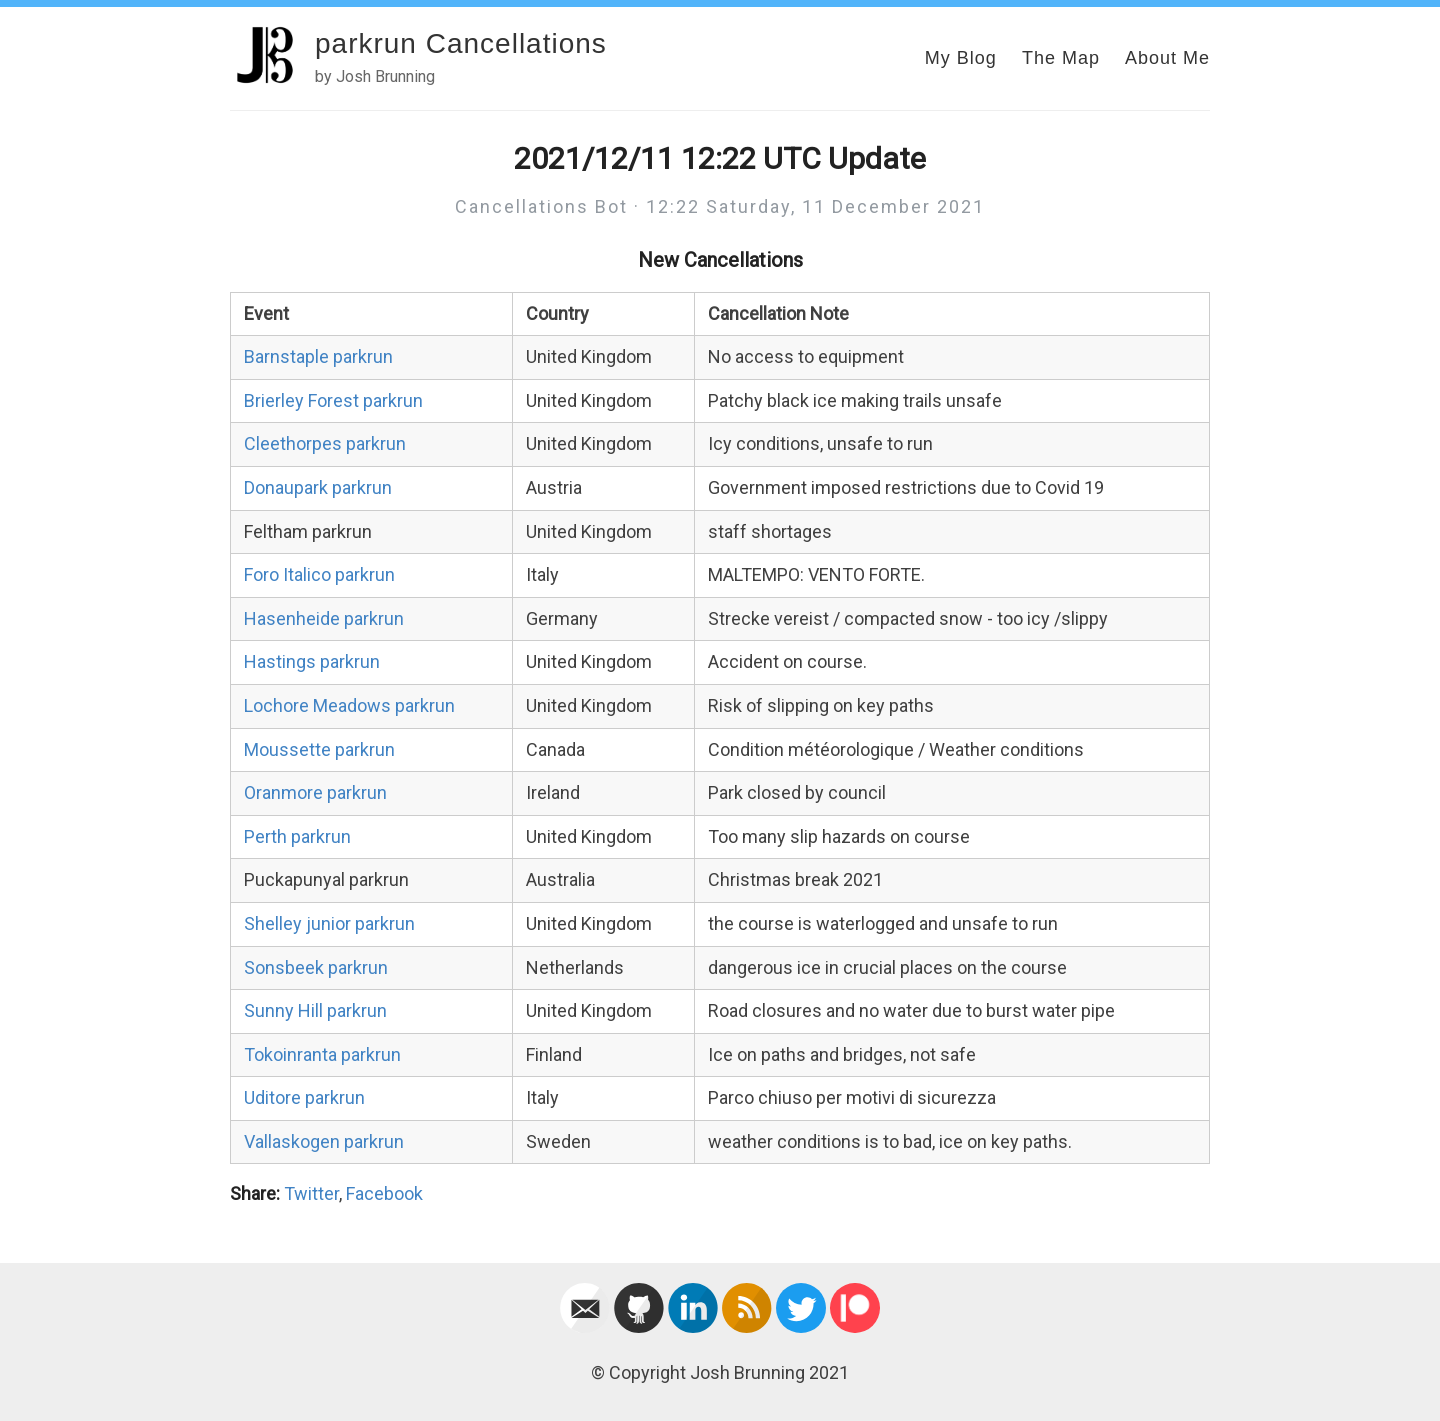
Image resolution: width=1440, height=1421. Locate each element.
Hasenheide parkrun (324, 618)
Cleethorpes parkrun (325, 443)
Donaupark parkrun (318, 487)
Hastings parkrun (312, 661)
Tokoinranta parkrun (322, 1054)
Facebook (384, 1193)
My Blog (961, 58)
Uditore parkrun (304, 1097)
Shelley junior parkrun (329, 923)
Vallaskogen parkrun (324, 1141)
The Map (1061, 58)
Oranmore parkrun (315, 792)
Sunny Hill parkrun (315, 1010)
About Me (1167, 58)
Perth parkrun (297, 836)
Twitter (311, 1193)
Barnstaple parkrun (318, 356)
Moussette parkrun (319, 749)
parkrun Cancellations (461, 43)
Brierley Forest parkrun (333, 400)
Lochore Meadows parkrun (349, 705)
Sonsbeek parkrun (316, 967)
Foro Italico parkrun (319, 574)
